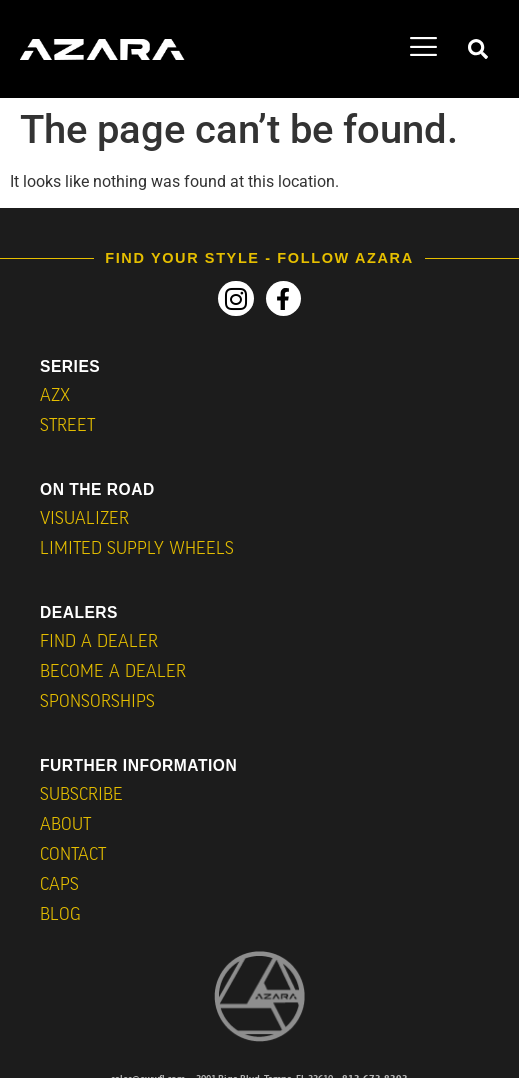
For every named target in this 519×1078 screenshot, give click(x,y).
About (65, 825)
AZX (55, 396)
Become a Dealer (113, 672)
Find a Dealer (99, 642)
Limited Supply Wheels (137, 549)
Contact (73, 855)
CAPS (59, 885)
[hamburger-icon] (423, 49)
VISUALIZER (84, 519)
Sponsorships (97, 702)
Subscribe (81, 795)
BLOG (60, 915)
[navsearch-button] (478, 50)
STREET (67, 426)
